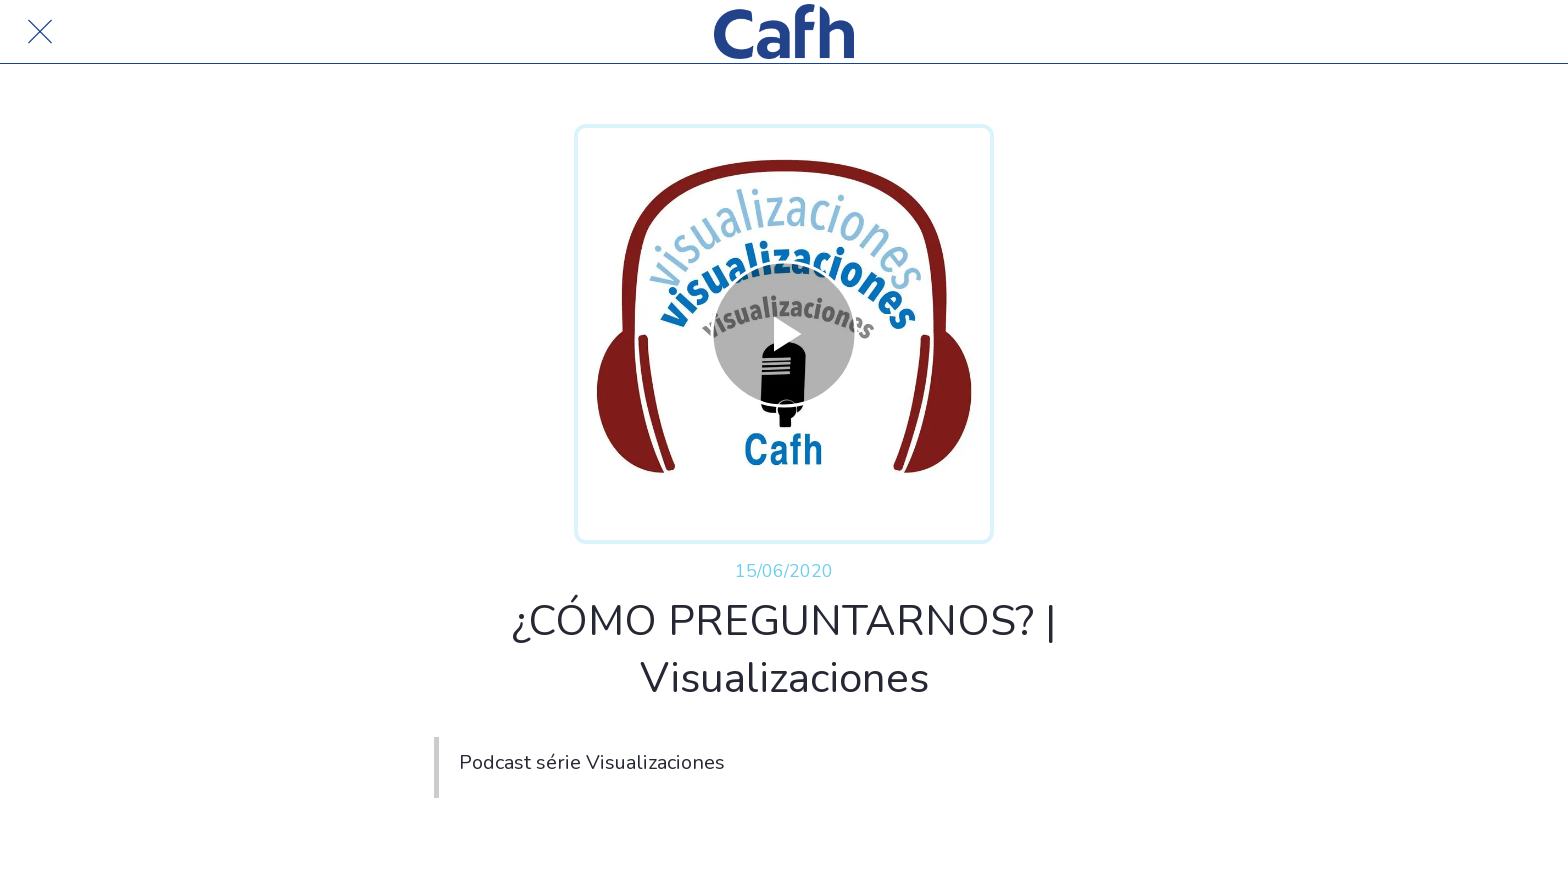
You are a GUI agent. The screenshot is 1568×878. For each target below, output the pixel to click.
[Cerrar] (40, 32)
